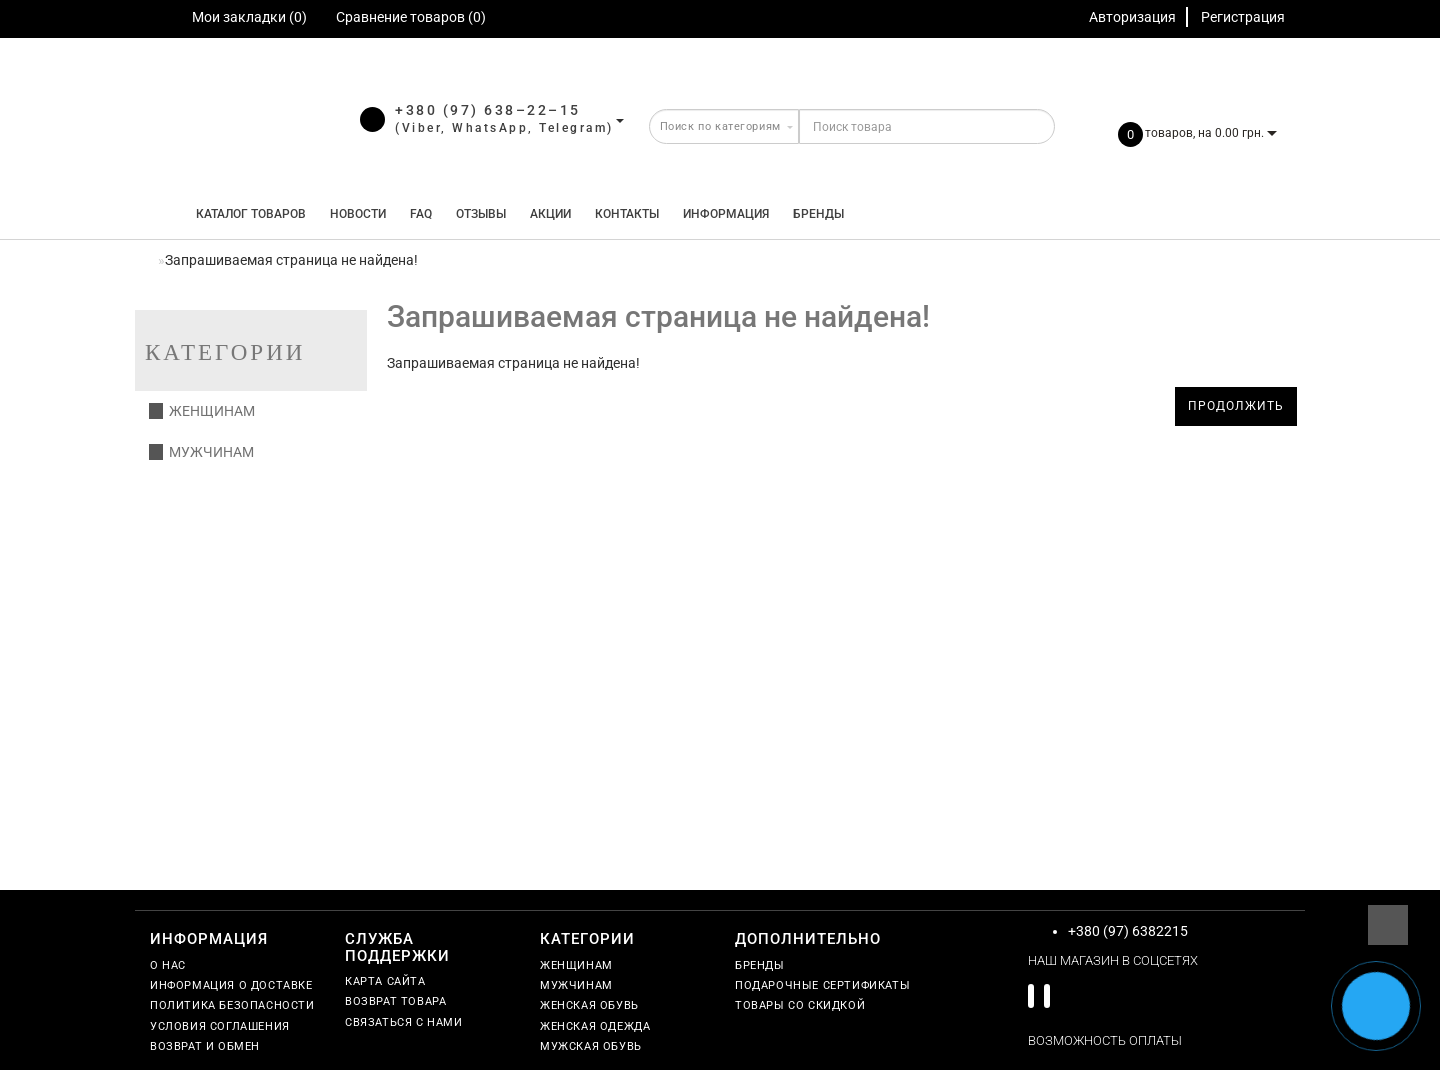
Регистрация (1243, 17)
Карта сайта (385, 981)
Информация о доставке (231, 985)
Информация (726, 214)
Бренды (818, 214)
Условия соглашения (220, 1026)
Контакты (627, 214)
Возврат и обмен (205, 1046)
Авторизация (1132, 17)
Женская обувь (589, 1005)
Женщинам (202, 411)
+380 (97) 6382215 (1128, 931)
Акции (550, 214)
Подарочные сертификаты (822, 985)
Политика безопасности (232, 1005)
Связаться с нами (404, 1022)
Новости (358, 214)
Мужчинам (201, 452)
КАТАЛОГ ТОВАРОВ (246, 214)
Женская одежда (595, 1026)
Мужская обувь (591, 1046)
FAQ (421, 214)
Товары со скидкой (800, 1005)
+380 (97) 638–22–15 (488, 110)
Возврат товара (395, 1001)
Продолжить (1236, 406)
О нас (168, 965)
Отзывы (481, 214)
